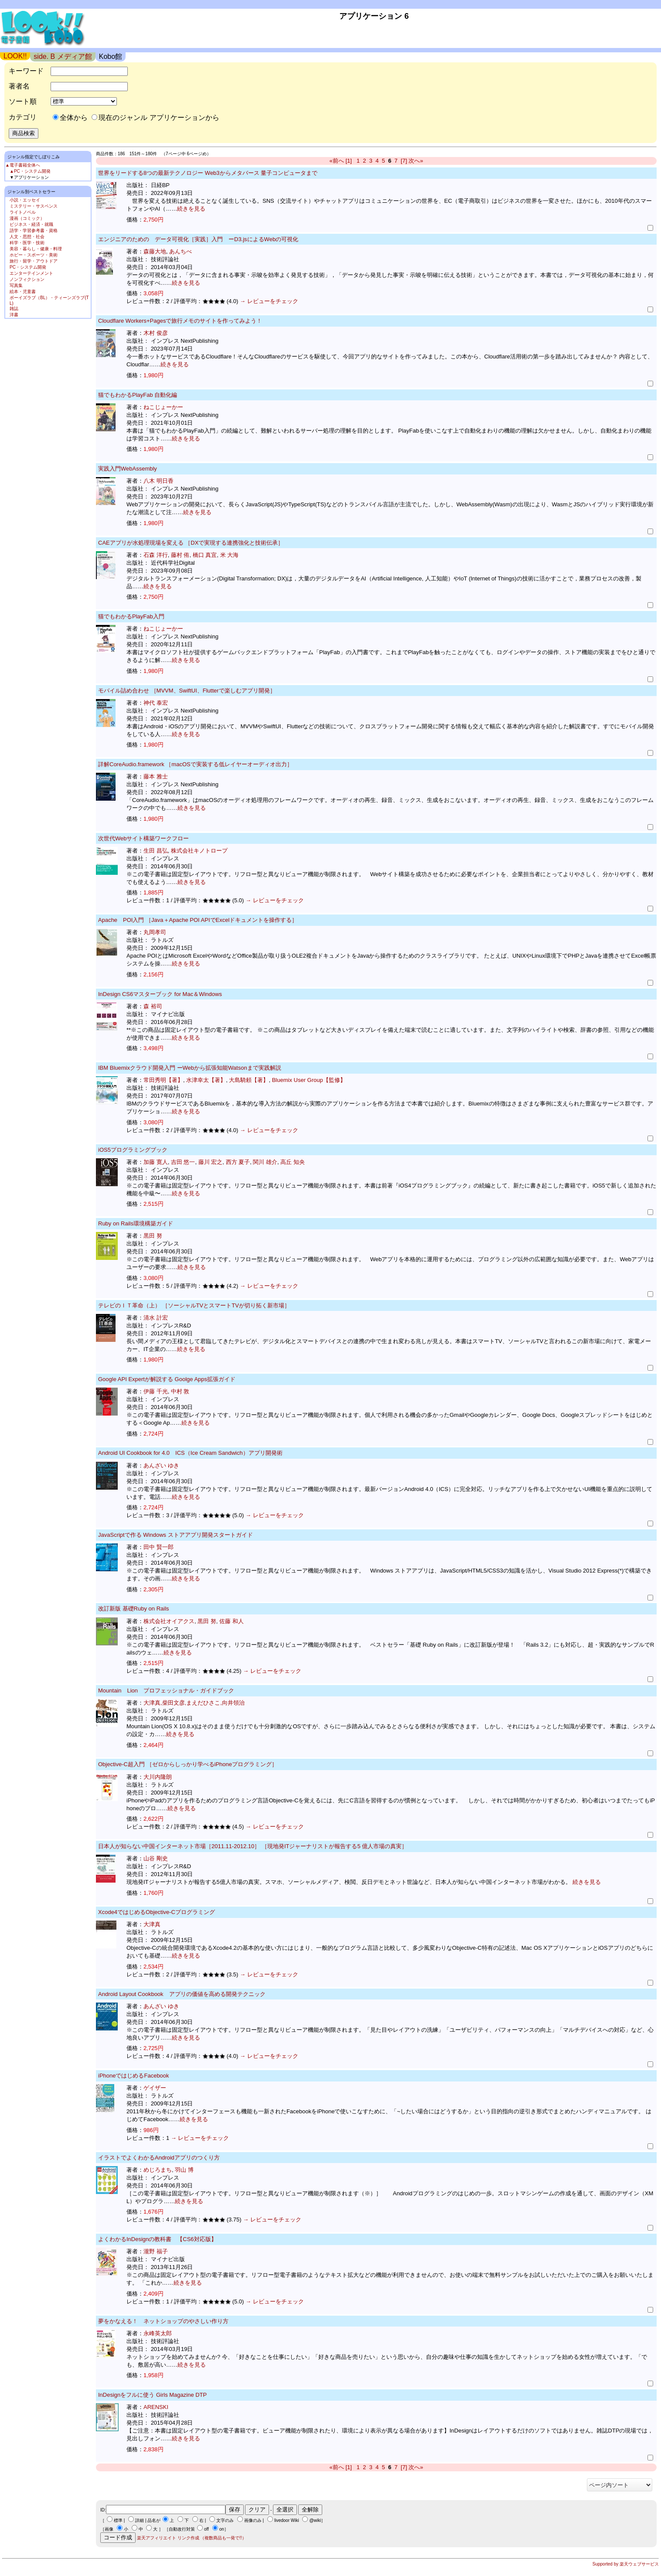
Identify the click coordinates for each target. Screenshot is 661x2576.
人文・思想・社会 (27, 236)
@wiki (315, 2520)
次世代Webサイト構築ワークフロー (143, 838)
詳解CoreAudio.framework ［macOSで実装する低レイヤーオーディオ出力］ (195, 764)
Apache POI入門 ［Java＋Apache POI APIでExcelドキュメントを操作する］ (197, 920)
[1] (348, 160)
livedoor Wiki (286, 2520)
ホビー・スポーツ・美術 (34, 254)
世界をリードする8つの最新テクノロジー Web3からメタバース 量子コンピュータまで (207, 173)
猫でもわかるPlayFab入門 (131, 616)
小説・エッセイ (25, 200)
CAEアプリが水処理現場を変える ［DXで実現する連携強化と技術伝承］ (190, 542)
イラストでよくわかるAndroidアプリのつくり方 (159, 2157)
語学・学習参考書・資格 (34, 230)
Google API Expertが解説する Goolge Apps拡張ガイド (166, 1379)
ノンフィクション (27, 279)
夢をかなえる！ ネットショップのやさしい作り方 (163, 2321)
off (206, 2529)
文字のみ (225, 2520)
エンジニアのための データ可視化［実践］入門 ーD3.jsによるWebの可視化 (198, 239)
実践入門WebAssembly (127, 468)
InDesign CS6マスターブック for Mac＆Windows (160, 994)
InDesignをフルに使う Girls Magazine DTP (152, 2395)
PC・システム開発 (28, 267)
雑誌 (14, 308)
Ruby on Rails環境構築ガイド (135, 1223)
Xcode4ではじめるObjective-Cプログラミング (156, 1912)
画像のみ (253, 2520)
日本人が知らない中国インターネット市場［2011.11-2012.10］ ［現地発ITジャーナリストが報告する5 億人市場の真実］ (252, 1846)
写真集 (16, 285)
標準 (118, 2520)
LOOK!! (15, 56)
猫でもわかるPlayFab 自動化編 (137, 395)
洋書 (14, 314)
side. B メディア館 (63, 56)
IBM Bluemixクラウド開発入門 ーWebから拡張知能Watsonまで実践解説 (189, 1068)
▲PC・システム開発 (30, 171)
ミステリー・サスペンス (34, 206)
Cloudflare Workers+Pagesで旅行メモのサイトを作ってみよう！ (180, 320)
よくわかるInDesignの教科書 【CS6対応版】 (157, 2239)
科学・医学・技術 (27, 242)
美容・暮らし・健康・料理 (36, 248)
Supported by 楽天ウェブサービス (626, 2564)
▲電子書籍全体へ (22, 165)
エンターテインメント (31, 273)
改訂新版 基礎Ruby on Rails (133, 1608)
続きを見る (191, 208)
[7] (404, 160)
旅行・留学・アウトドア (34, 261)
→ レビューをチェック (268, 301)
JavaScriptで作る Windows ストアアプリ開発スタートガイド (175, 1535)
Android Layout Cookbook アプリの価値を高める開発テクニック (182, 1994)
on (221, 2529)
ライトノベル (23, 212)
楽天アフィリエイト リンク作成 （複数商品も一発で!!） (191, 2537)
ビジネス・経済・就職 (31, 224)
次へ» (416, 160)
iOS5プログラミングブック (132, 1149)
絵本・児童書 (23, 291)
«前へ (337, 160)
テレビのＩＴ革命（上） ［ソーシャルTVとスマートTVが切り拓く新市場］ (194, 1305)
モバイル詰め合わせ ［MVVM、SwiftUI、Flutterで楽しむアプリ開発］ (187, 690)
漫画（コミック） (27, 218)
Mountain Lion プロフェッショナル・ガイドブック (166, 1690)
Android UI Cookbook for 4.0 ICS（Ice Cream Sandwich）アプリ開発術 (190, 1453)
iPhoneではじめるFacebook (133, 2075)
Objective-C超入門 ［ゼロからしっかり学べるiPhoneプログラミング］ (187, 1764)
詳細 (139, 2520)
